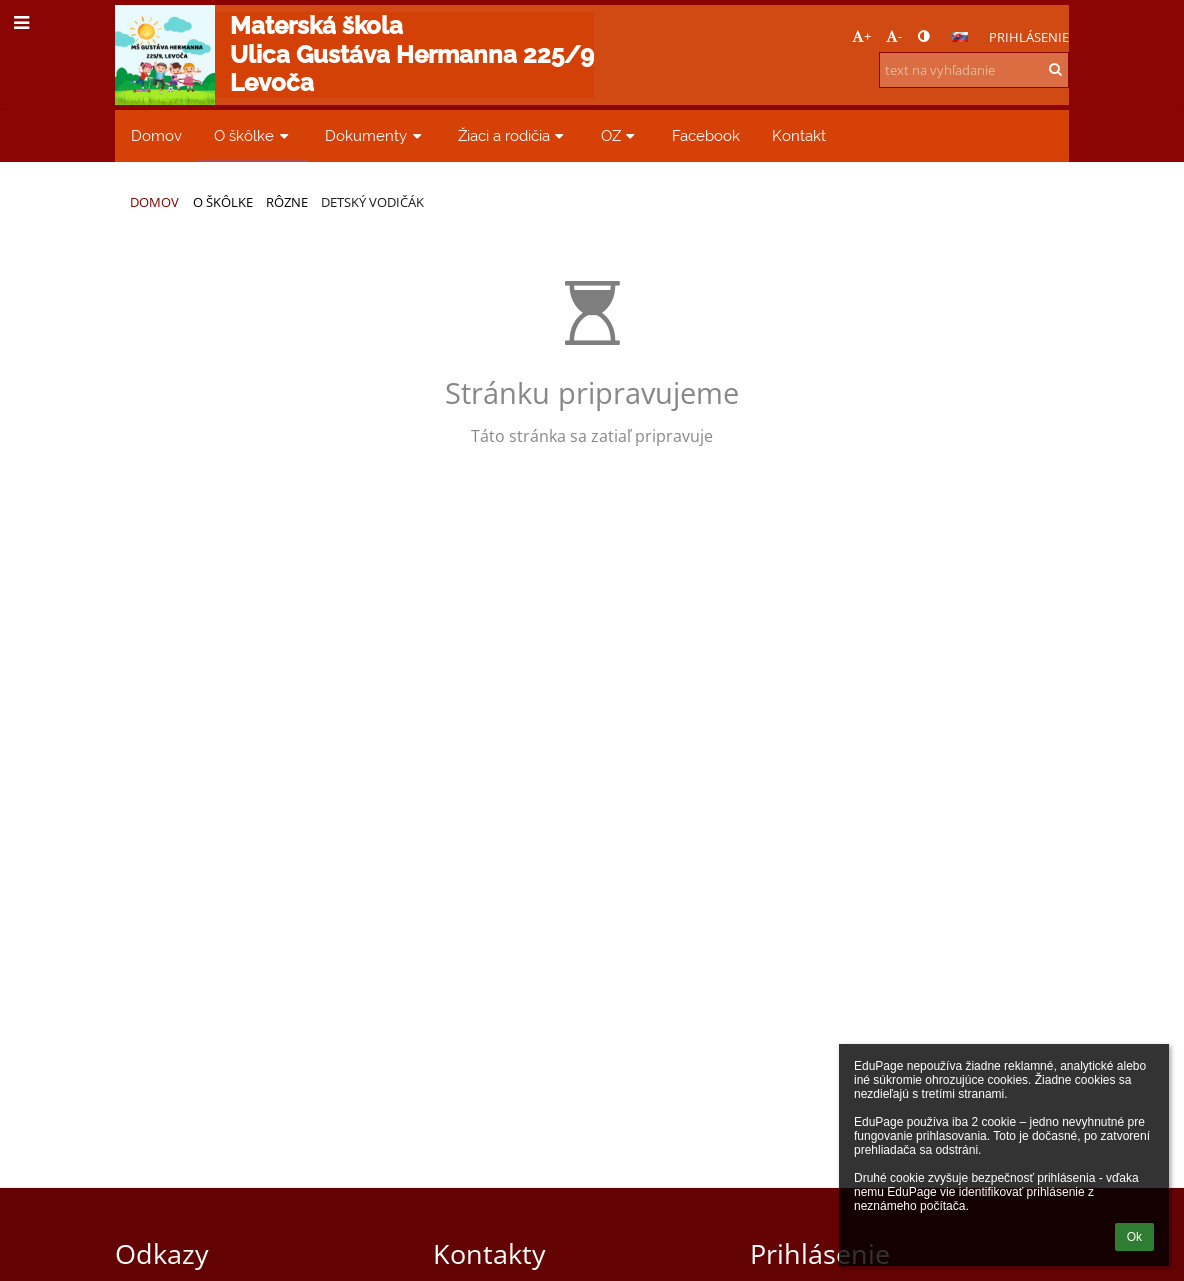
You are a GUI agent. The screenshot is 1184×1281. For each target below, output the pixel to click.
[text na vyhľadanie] (974, 70)
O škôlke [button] (253, 135)
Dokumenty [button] (375, 135)
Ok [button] (1134, 1237)
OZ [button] (620, 135)
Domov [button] (156, 135)
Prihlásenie (1029, 37)
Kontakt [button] (799, 135)
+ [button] (861, 36)
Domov (154, 202)
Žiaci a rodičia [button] (513, 135)
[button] (960, 37)
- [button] (894, 36)
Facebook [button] (706, 135)
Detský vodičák (372, 202)
